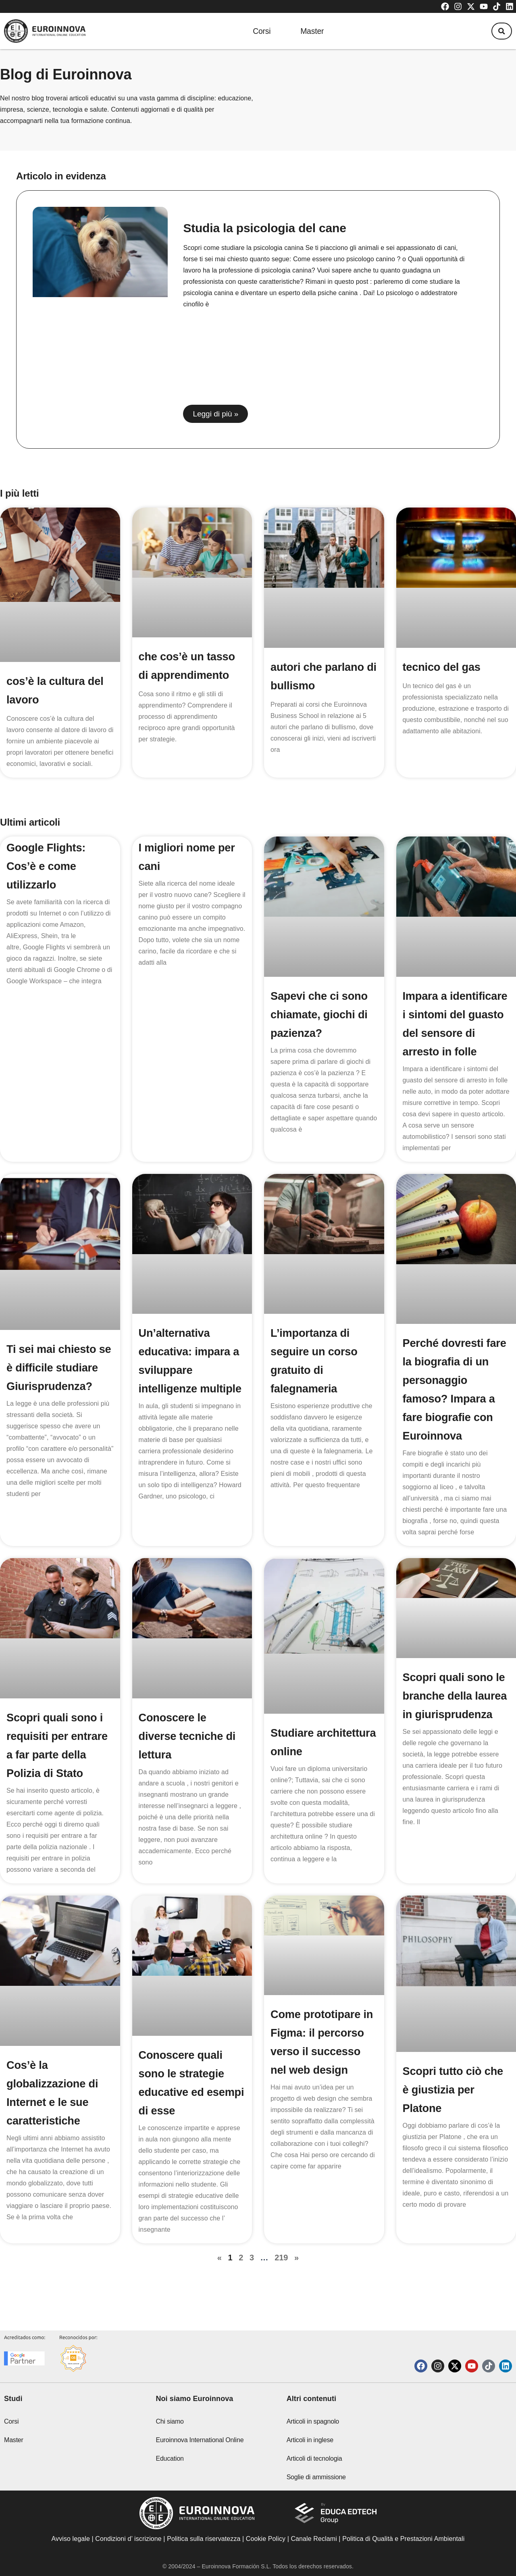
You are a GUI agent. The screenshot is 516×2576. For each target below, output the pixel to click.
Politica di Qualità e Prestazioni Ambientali (403, 2538)
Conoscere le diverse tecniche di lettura (189, 1754)
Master (312, 31)
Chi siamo (169, 2421)
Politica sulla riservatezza (203, 2538)
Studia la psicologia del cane (264, 228)
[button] (499, 31)
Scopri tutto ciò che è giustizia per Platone (454, 2108)
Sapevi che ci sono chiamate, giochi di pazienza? (320, 1014)
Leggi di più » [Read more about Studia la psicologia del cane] (215, 414)
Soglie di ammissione (316, 2477)
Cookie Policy (265, 2538)
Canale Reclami (315, 2538)
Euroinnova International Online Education (199, 2449)
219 (281, 2276)
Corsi (257, 31)
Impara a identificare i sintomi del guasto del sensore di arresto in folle (452, 1033)
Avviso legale (71, 2538)
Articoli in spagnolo (313, 2421)
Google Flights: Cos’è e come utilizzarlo (47, 866)
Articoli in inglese (310, 2440)
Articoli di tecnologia (314, 2458)
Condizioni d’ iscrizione (128, 2538)
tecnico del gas (443, 667)
